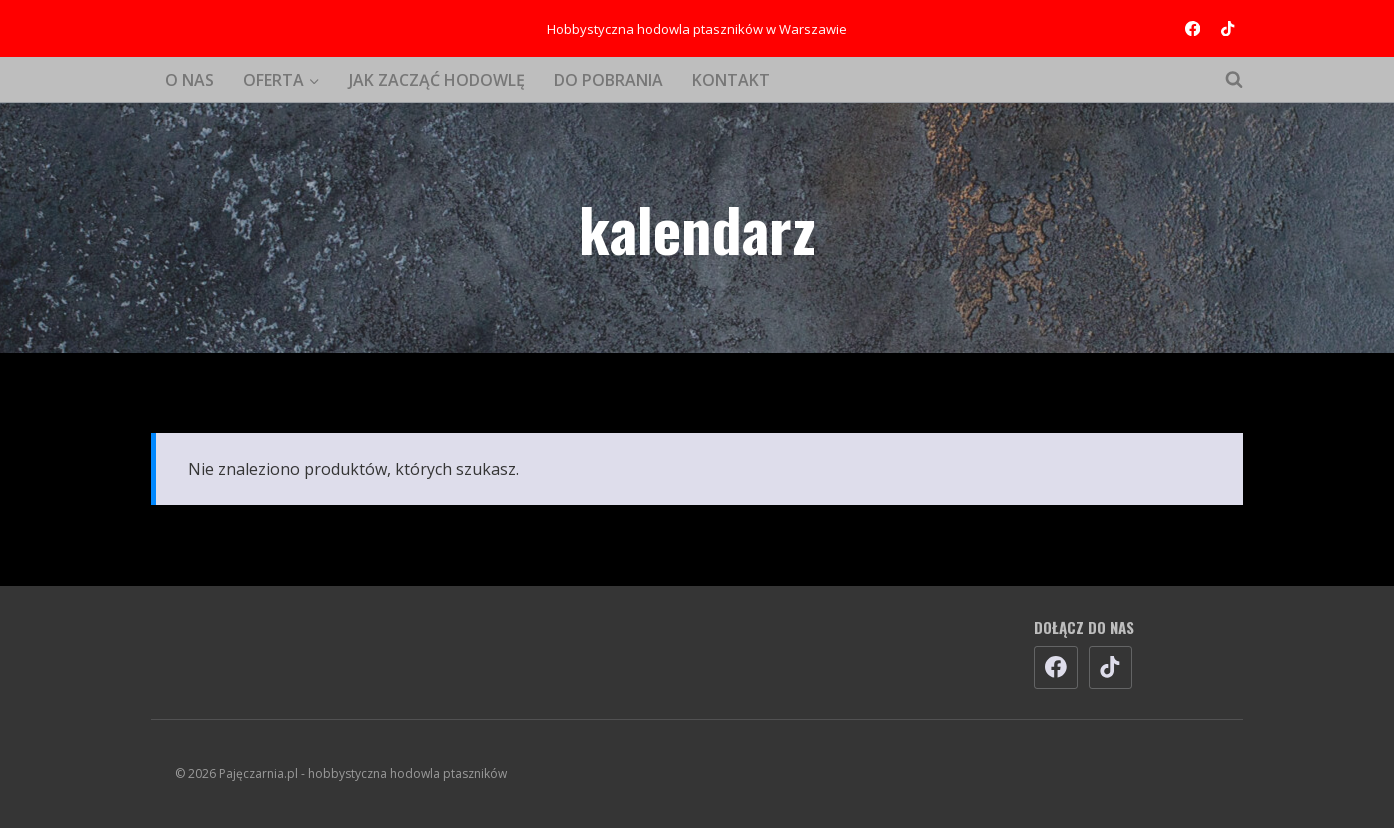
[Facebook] (1192, 28)
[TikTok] (1227, 28)
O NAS (189, 80)
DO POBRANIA (608, 80)
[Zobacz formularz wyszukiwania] (1224, 80)
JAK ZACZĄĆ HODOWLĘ (437, 80)
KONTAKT (731, 80)
